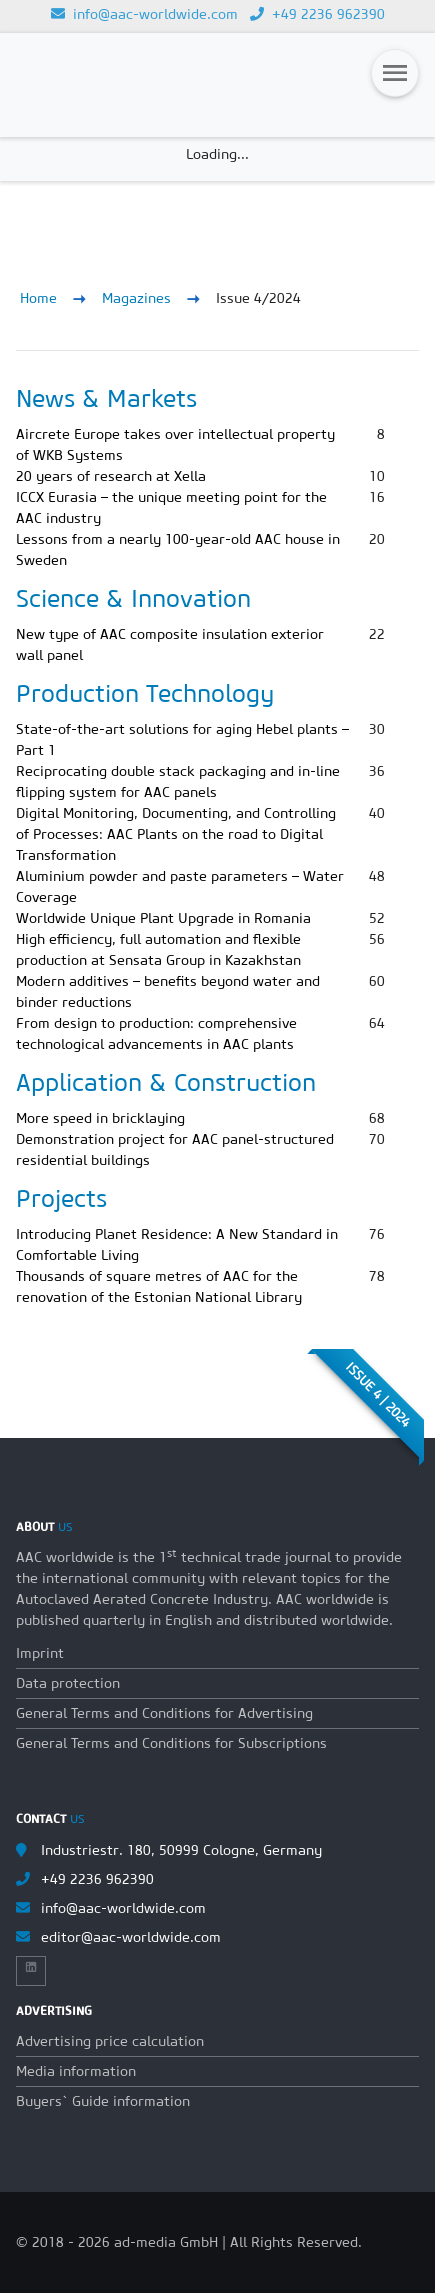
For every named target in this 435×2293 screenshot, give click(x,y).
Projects (61, 1198)
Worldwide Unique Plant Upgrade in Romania (163, 918)
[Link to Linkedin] (31, 1967)
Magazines (136, 298)
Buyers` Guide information (103, 2101)
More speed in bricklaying (100, 1118)
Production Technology (145, 693)
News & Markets (106, 398)
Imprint (40, 1653)
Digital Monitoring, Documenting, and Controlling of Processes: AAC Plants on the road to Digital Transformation (176, 834)
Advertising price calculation (110, 2041)
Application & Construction (166, 1082)
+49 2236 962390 (317, 14)
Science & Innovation (133, 598)
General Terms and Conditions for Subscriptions (171, 1743)
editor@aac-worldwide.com (131, 1937)
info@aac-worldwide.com (144, 14)
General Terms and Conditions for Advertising (164, 1713)
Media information (76, 2071)
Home (38, 298)
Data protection (68, 1683)
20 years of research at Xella (111, 476)
